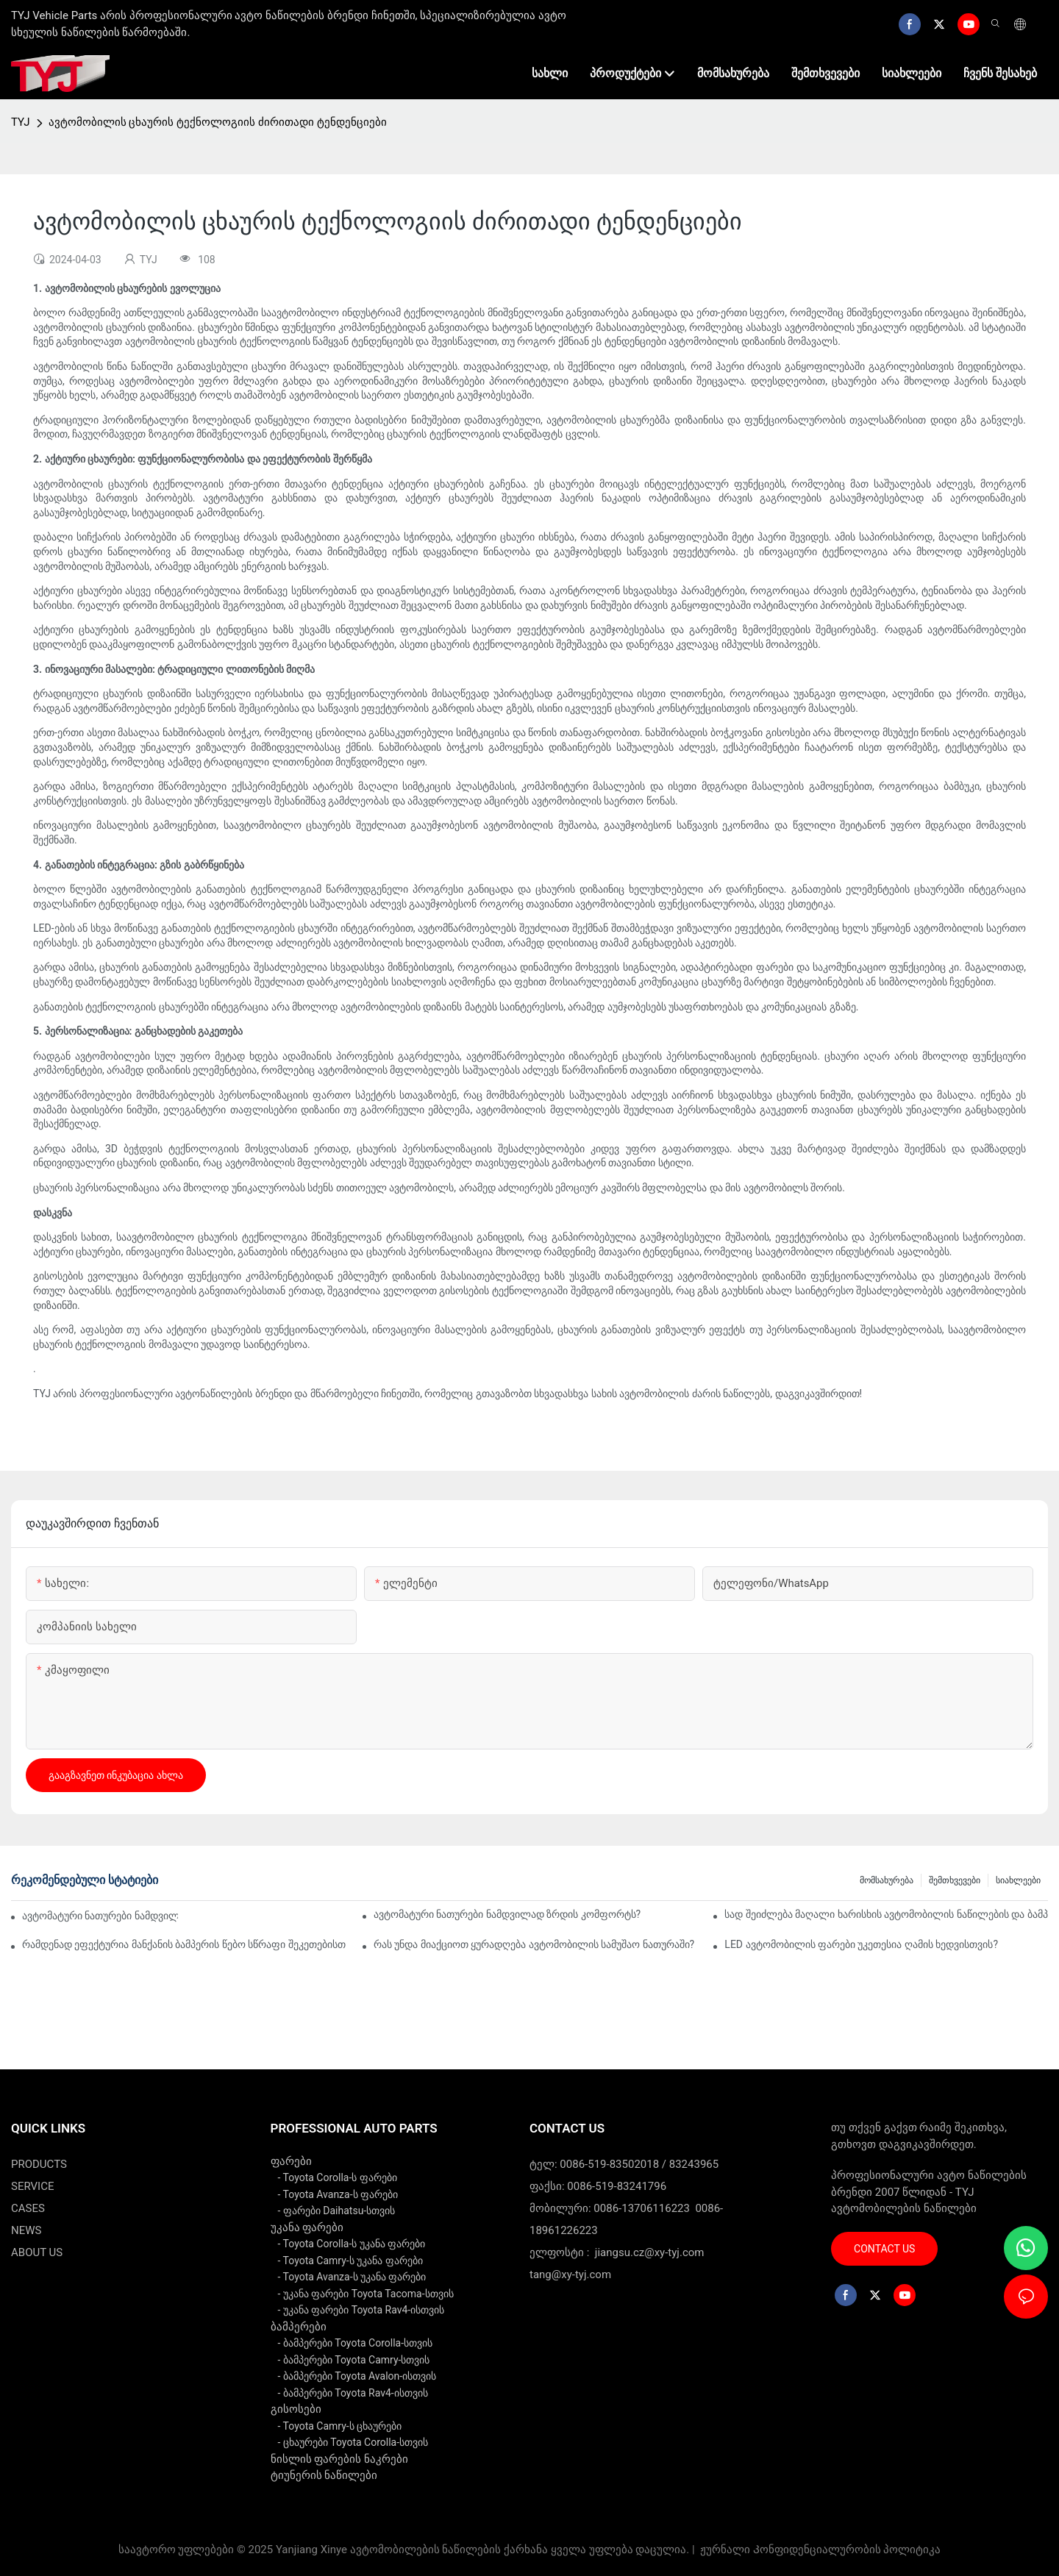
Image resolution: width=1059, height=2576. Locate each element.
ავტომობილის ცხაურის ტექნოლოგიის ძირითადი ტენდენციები (218, 122)
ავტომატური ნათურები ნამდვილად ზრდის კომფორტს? (507, 1914)
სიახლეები (1018, 1880)
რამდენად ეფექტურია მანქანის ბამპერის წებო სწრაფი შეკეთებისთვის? (184, 1944)
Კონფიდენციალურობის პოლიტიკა (847, 2549)
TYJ (20, 122)
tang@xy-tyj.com (570, 2274)
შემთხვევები (954, 1880)
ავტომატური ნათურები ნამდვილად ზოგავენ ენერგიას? (100, 1916)
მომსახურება (886, 1880)
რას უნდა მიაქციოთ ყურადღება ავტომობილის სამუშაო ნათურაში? (534, 1944)
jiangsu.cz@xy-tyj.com (650, 2252)
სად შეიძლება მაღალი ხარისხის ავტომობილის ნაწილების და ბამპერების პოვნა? (886, 1914)
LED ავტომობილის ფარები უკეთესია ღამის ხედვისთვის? (861, 1944)
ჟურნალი (724, 2549)
